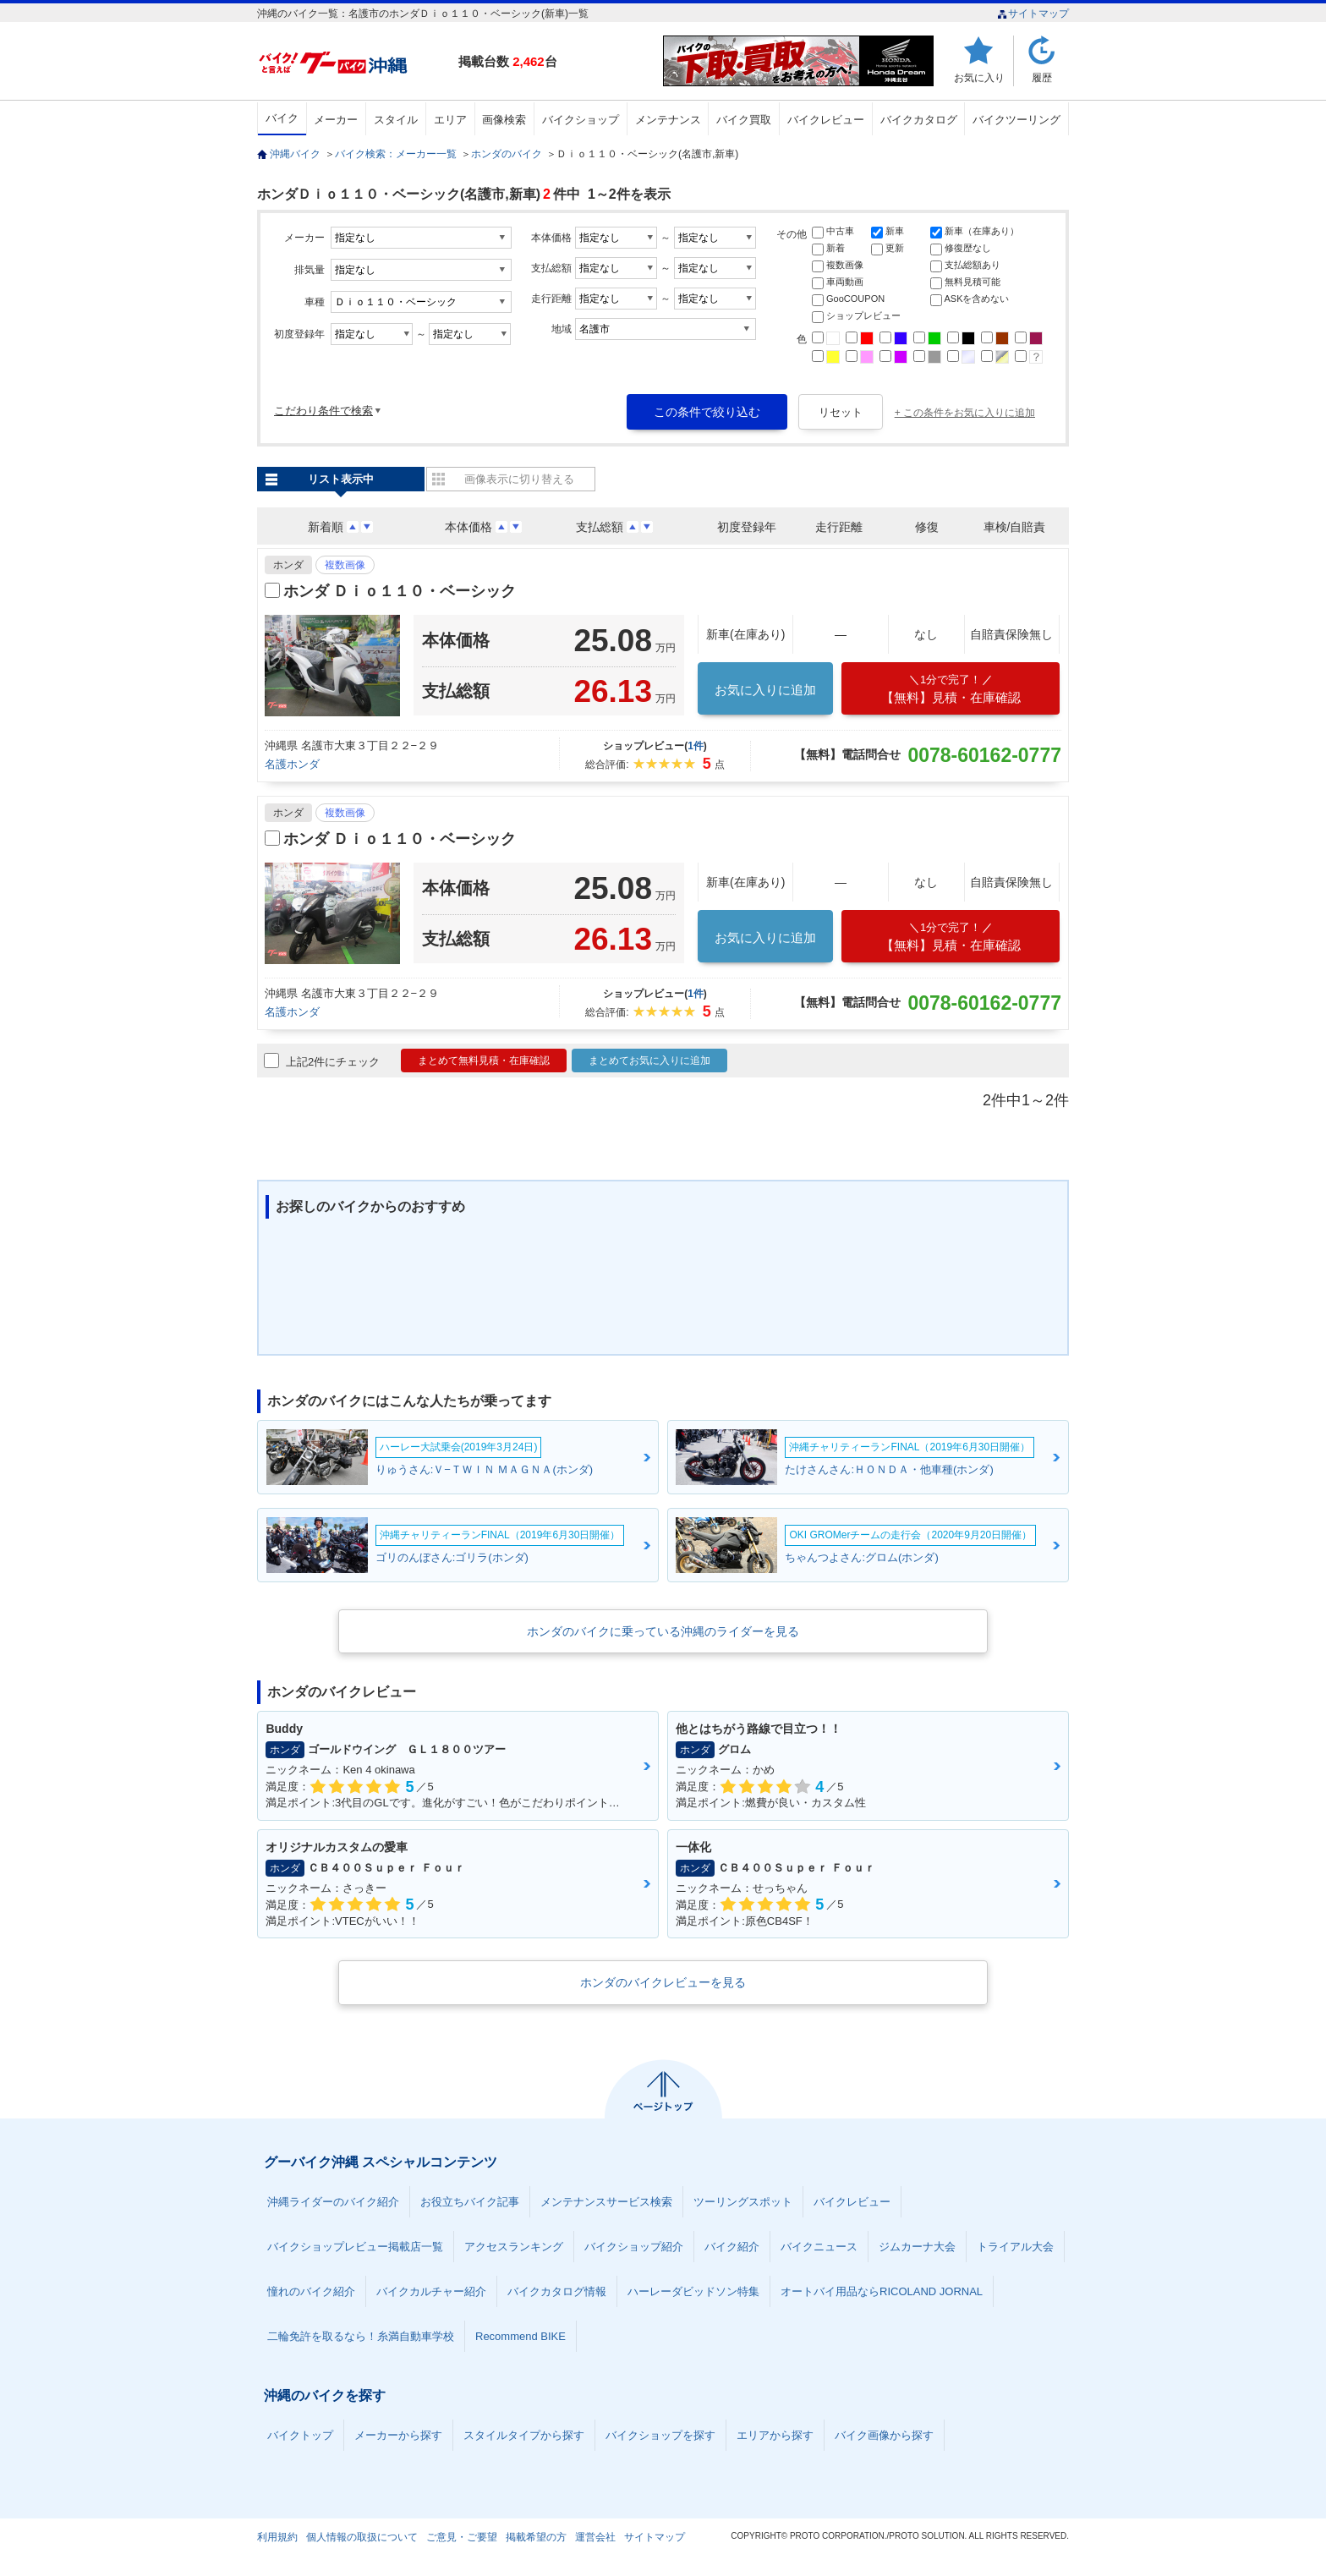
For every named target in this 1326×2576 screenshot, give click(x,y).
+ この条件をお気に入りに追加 (965, 413)
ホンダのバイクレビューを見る (663, 1982)
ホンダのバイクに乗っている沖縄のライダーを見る (663, 1631)
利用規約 (277, 2537)
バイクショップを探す (660, 2435)
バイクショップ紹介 (633, 2246)
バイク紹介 (731, 2246)
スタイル (396, 119)
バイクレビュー (825, 119)
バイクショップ (580, 119)
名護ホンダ (292, 764)
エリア (450, 119)
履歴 (1042, 77)
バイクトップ (300, 2435)
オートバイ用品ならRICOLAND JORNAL (882, 2291)
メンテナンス (668, 119)
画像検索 (504, 119)
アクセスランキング (513, 2246)
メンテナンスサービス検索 (606, 2201)
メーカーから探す (398, 2435)
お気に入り (979, 77)
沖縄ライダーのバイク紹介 (333, 2201)
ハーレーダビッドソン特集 (693, 2291)
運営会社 (595, 2537)
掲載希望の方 (536, 2537)
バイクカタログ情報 (556, 2291)
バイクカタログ (918, 119)
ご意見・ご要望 (461, 2537)
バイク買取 (743, 119)
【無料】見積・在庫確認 (950, 688)
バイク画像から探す (884, 2435)
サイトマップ (1033, 13)
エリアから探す (775, 2435)
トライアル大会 (1015, 2246)
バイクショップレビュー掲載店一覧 (355, 2246)
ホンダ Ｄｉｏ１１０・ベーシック (399, 591)
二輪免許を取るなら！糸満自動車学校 (360, 2336)
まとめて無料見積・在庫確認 (484, 1060)
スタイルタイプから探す (523, 2435)
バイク (282, 118)
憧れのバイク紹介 (311, 2291)
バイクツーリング (1016, 119)
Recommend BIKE (520, 2336)
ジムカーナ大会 (917, 2246)
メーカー (336, 119)
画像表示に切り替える (519, 479)
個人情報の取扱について (362, 2537)
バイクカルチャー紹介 (431, 2291)
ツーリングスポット (742, 2201)
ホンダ (288, 565)
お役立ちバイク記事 (469, 2201)
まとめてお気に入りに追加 (649, 1060)
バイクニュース (819, 2246)
